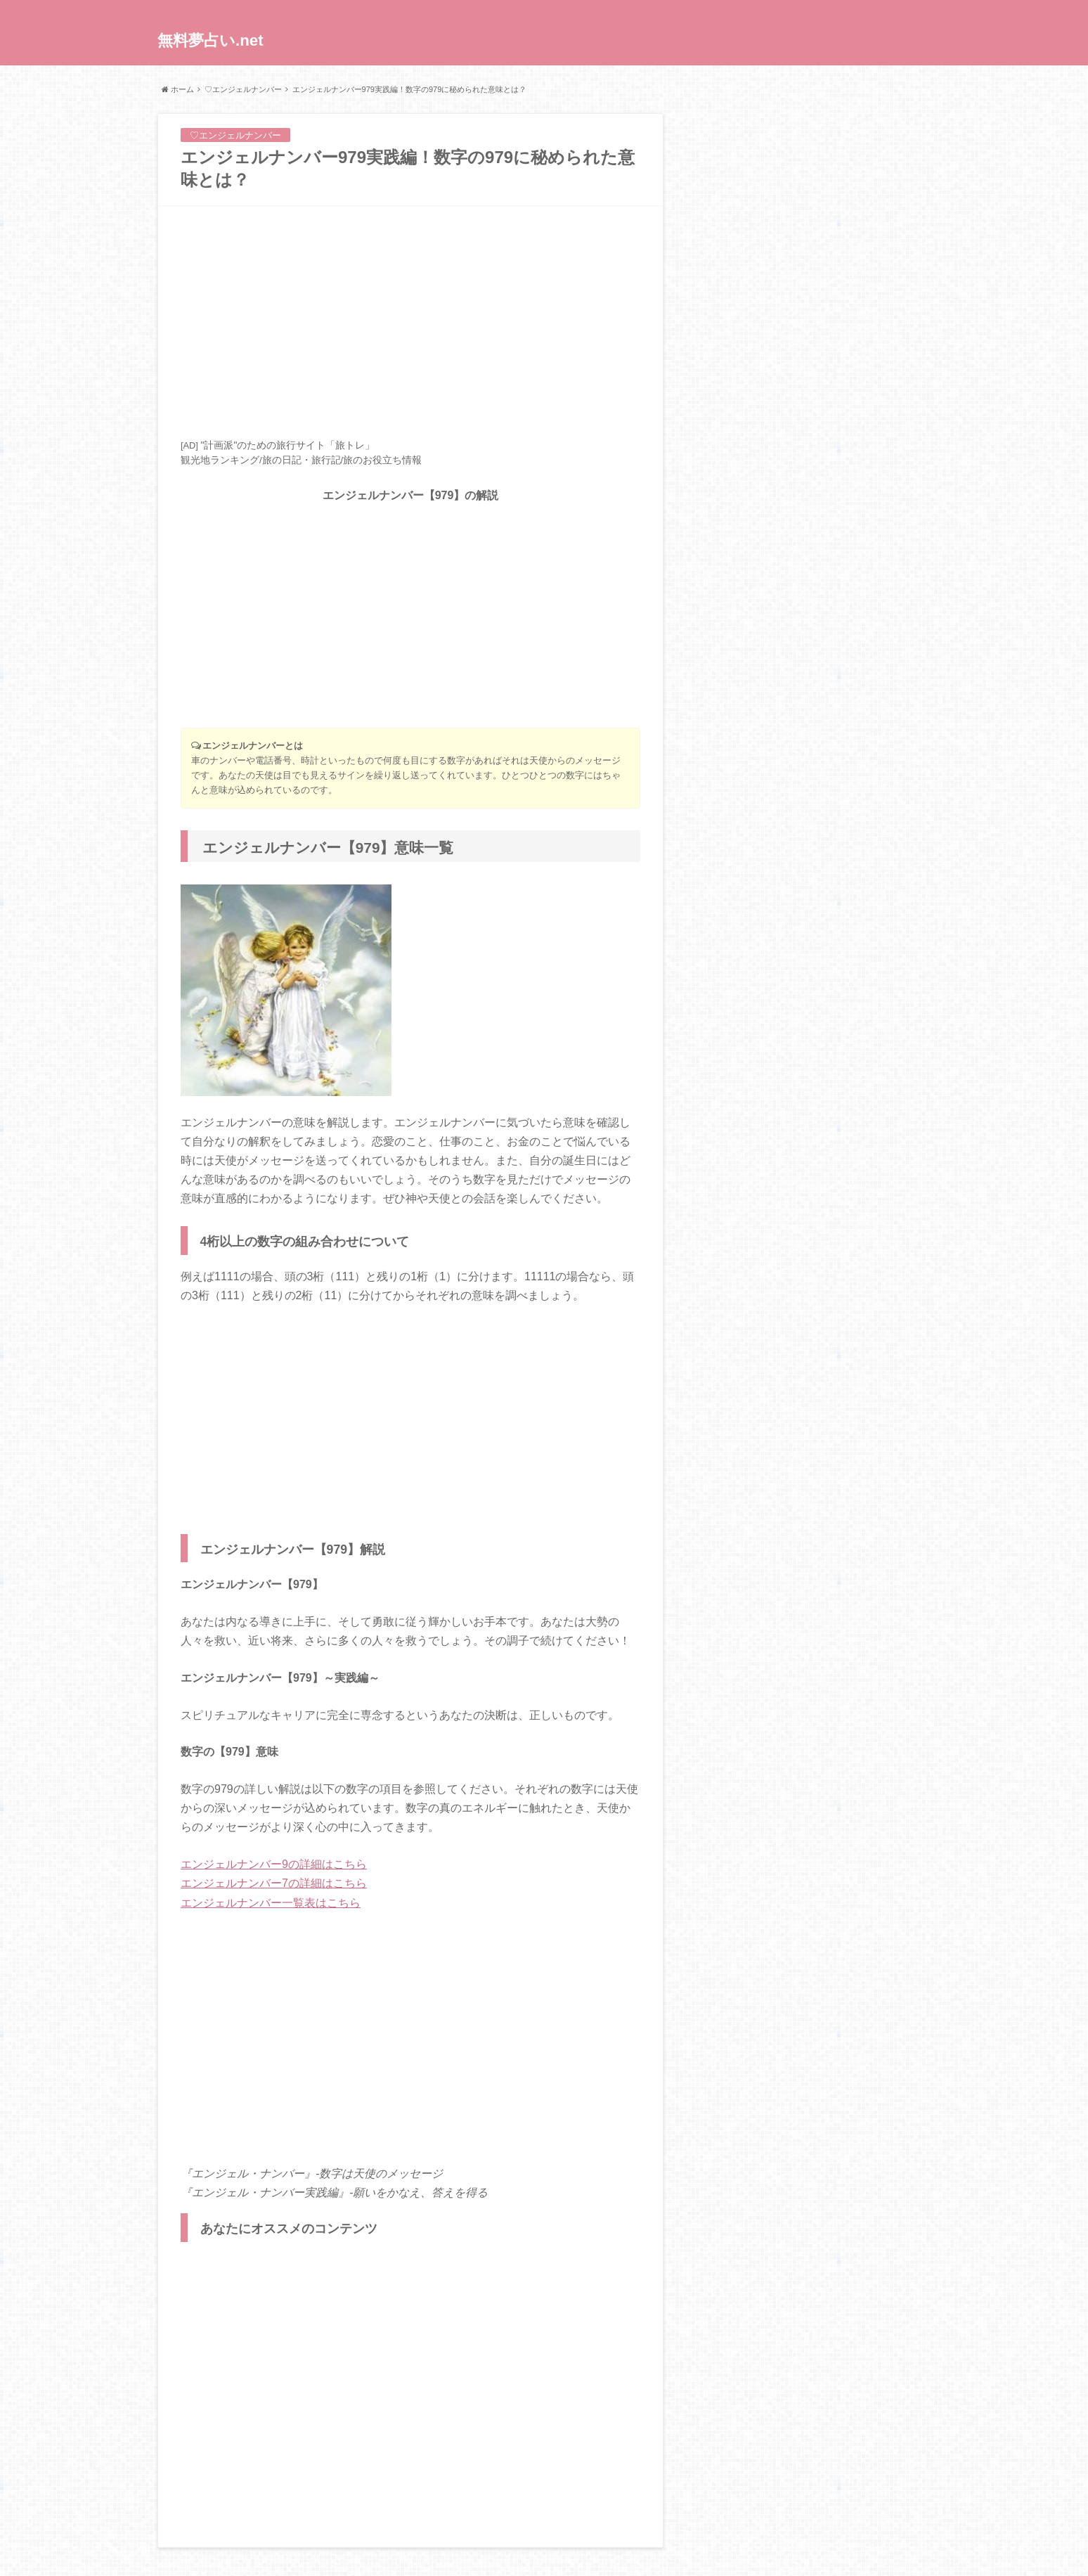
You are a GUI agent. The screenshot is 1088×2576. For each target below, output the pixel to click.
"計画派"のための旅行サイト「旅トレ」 (287, 445)
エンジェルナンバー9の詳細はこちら (274, 1864)
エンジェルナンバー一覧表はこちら (271, 1903)
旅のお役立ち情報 (382, 459)
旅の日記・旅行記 (301, 459)
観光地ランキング (220, 459)
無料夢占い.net (210, 40)
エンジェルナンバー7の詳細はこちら (274, 1883)
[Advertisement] (410, 322)
